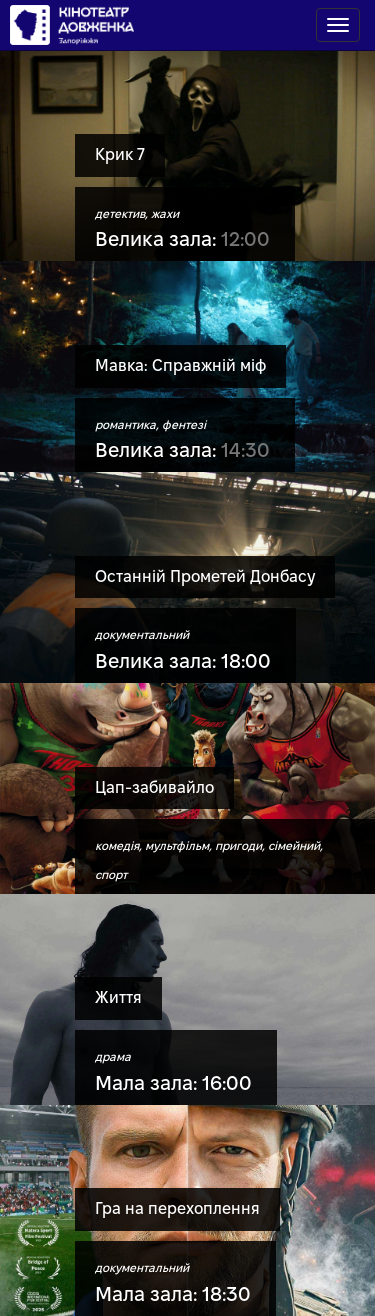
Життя (118, 997)
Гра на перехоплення (177, 1208)
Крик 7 (120, 154)
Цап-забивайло (154, 787)
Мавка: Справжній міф (180, 365)
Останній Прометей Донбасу (205, 576)
